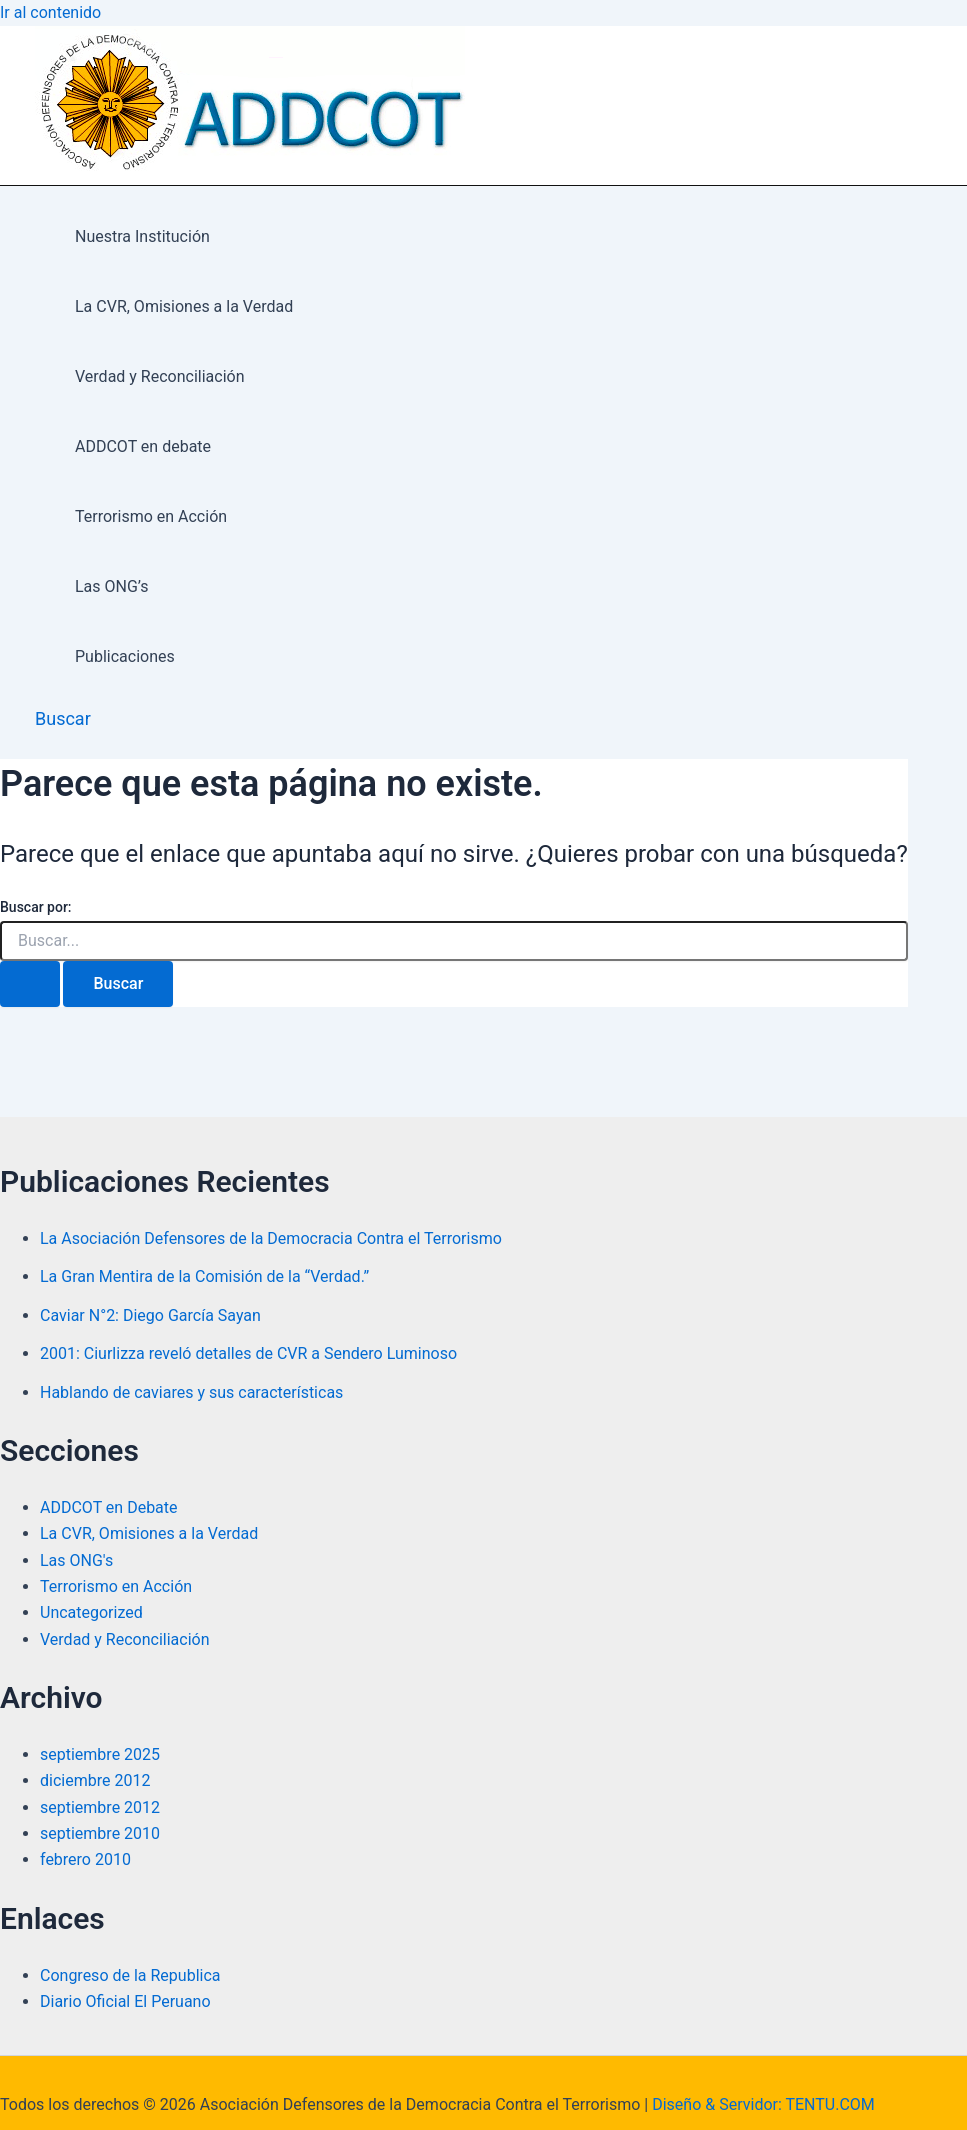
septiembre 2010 (100, 1833)
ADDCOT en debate (143, 446)
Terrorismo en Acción (151, 516)
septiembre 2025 (100, 1754)
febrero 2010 (85, 1859)
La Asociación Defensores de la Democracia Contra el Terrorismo (271, 1238)
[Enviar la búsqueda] (30, 984)
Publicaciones (125, 656)
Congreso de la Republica (130, 1975)
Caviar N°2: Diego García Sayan (150, 1315)
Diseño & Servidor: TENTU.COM (763, 2104)
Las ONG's (76, 1560)
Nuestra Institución (142, 236)
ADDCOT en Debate (109, 1507)
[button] (63, 718)
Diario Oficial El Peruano (125, 2001)
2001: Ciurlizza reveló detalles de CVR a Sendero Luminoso (248, 1353)
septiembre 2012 (100, 1807)
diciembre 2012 (95, 1780)
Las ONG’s (111, 586)
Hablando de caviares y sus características (191, 1392)
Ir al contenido (50, 12)
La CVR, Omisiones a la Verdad (184, 306)
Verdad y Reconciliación (160, 376)
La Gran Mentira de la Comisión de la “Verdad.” (204, 1276)
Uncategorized (91, 1612)
